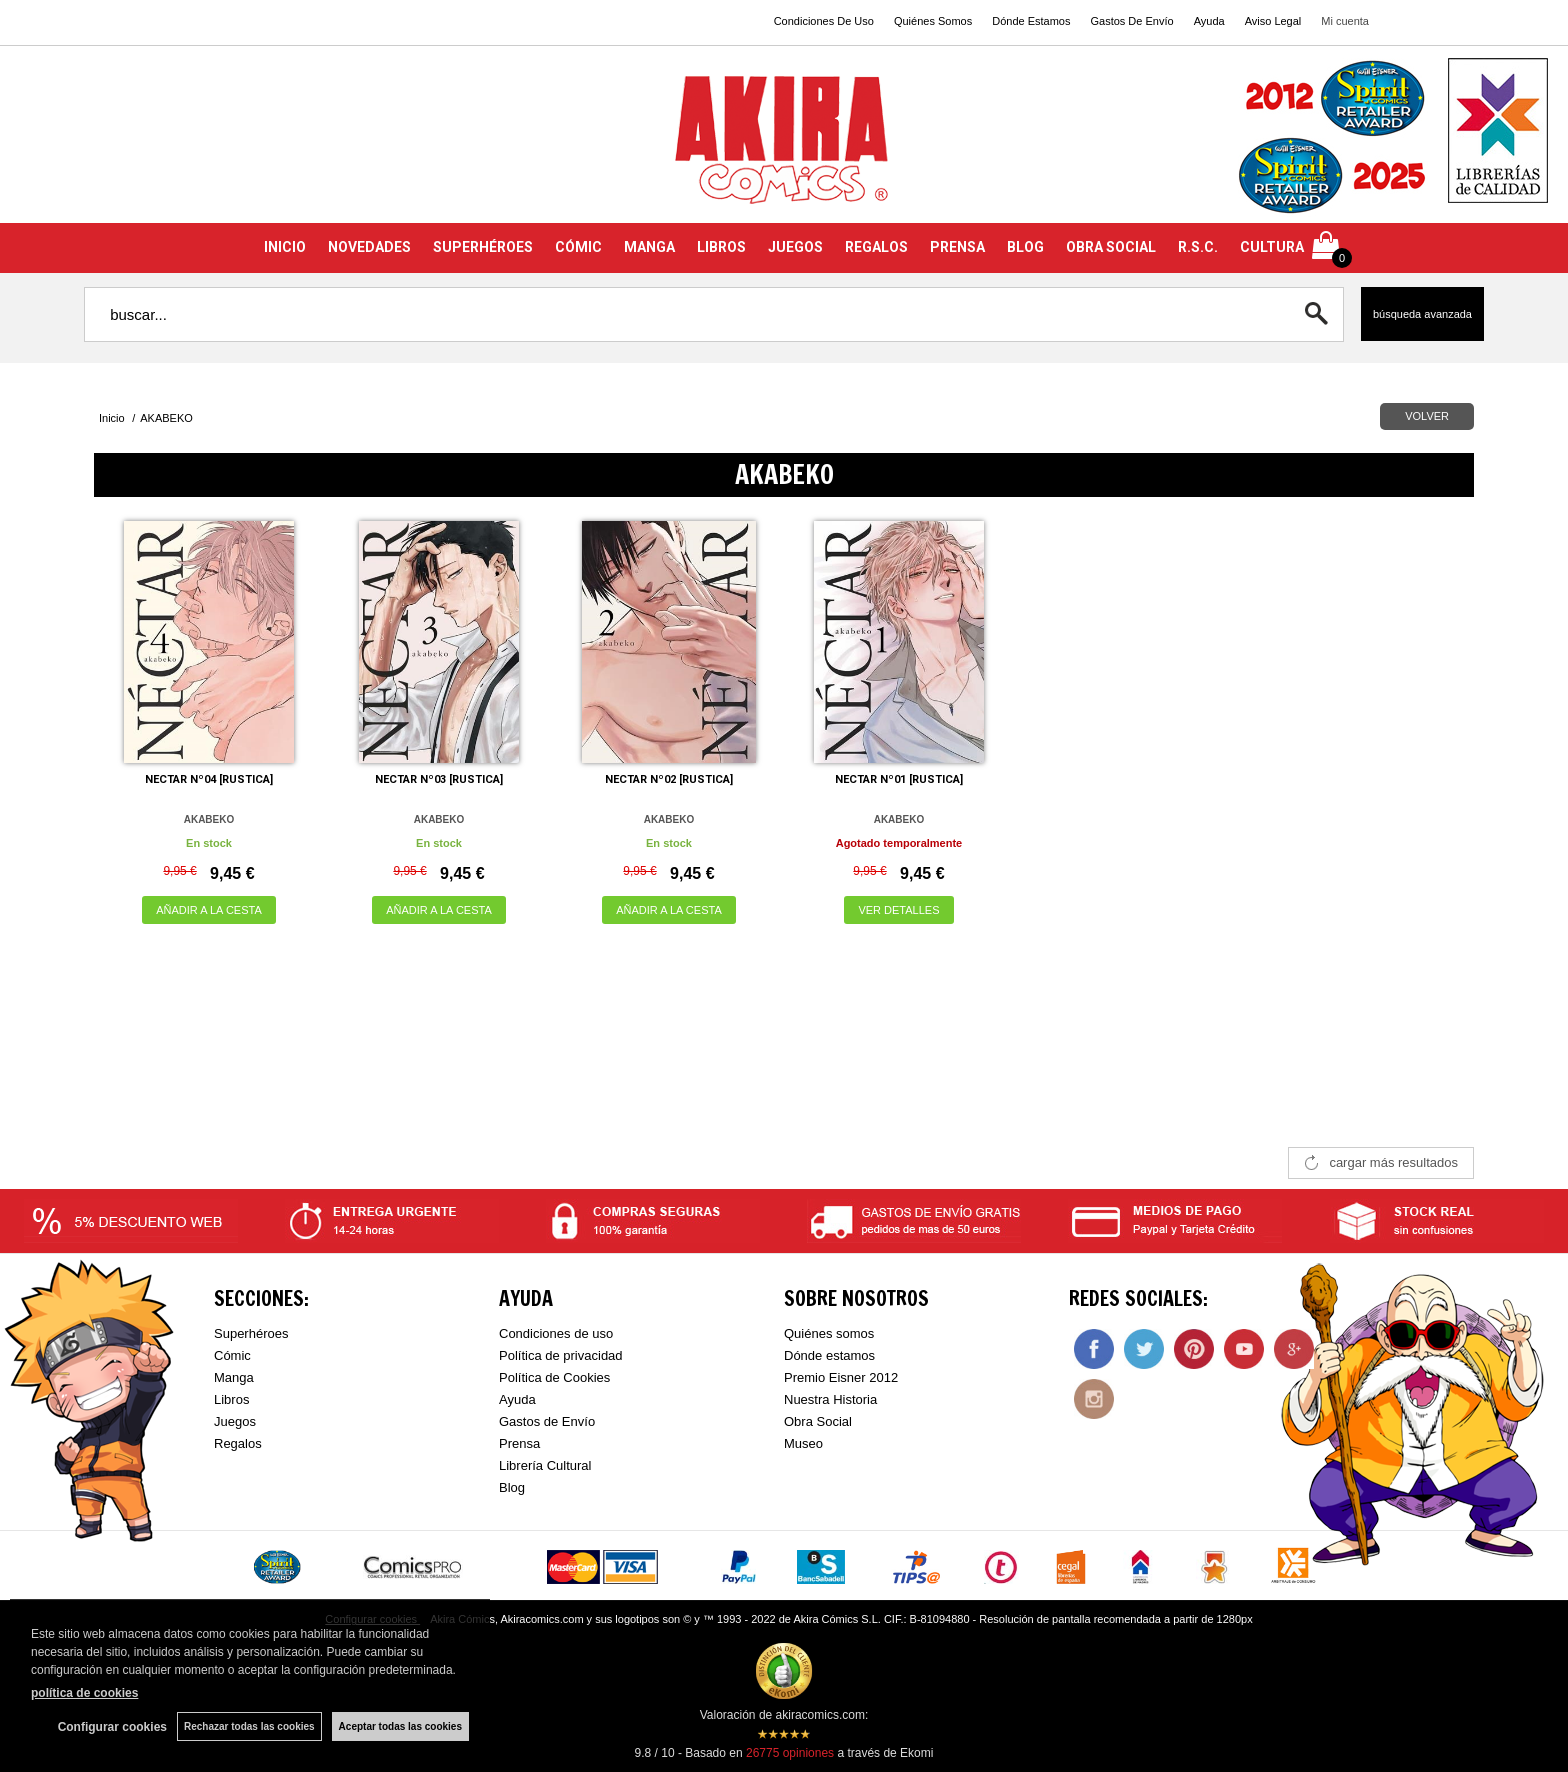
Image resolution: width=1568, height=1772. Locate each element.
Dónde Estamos (1031, 21)
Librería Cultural (545, 1465)
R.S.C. (1198, 247)
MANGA (649, 247)
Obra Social (818, 1421)
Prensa (519, 1443)
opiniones (790, 1753)
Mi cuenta (1345, 21)
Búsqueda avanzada (1422, 314)
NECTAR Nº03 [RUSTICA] (439, 779)
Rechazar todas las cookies (249, 1726)
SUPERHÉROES (483, 247)
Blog (512, 1487)
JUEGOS (795, 247)
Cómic (232, 1355)
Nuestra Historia (830, 1399)
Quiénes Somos (933, 21)
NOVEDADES (369, 247)
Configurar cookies (112, 1727)
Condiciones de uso (556, 1333)
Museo (803, 1443)
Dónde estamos (829, 1355)
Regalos (238, 1443)
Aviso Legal (1273, 21)
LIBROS (721, 247)
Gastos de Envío (547, 1421)
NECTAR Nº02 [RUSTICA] (669, 779)
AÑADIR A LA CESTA (209, 910)
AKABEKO (209, 819)
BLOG (1025, 247)
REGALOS (876, 247)
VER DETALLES (898, 910)
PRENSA (957, 247)
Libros (231, 1399)
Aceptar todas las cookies (400, 1726)
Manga (234, 1377)
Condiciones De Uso (824, 21)
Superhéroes (251, 1333)
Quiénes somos (829, 1333)
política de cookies (84, 1693)
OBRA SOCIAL (1111, 247)
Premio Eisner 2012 (841, 1377)
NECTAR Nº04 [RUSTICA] (209, 779)
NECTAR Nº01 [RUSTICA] (899, 779)
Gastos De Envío (1131, 21)
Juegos (235, 1421)
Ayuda (1209, 21)
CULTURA (1272, 247)
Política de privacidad (561, 1355)
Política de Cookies (554, 1377)
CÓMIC (578, 247)
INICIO (285, 247)
